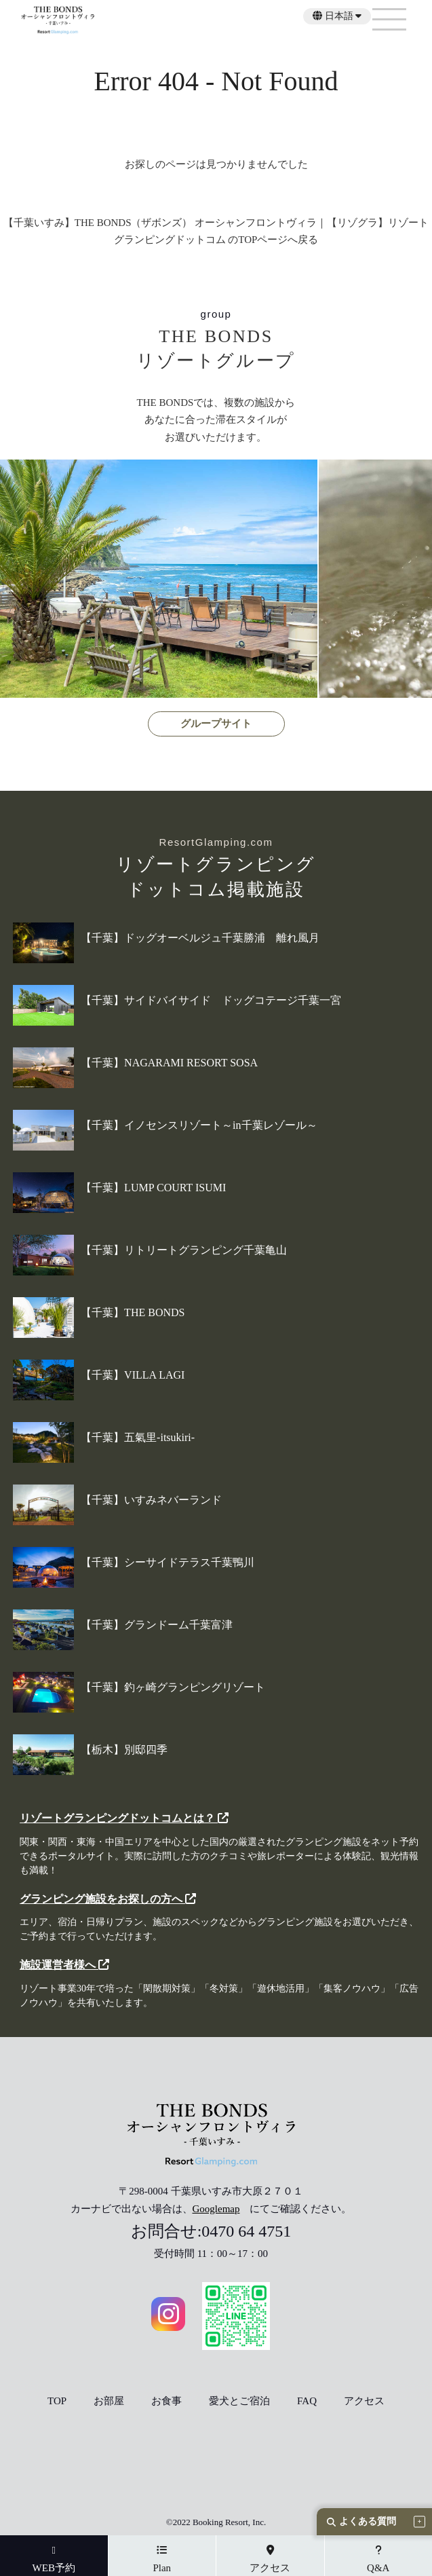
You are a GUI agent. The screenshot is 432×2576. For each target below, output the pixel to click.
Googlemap (216, 2208)
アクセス (364, 2401)
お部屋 (109, 2401)
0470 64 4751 (246, 2231)
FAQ (307, 2401)
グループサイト (216, 723)
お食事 (166, 2401)
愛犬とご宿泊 (239, 2401)
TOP (56, 2401)
